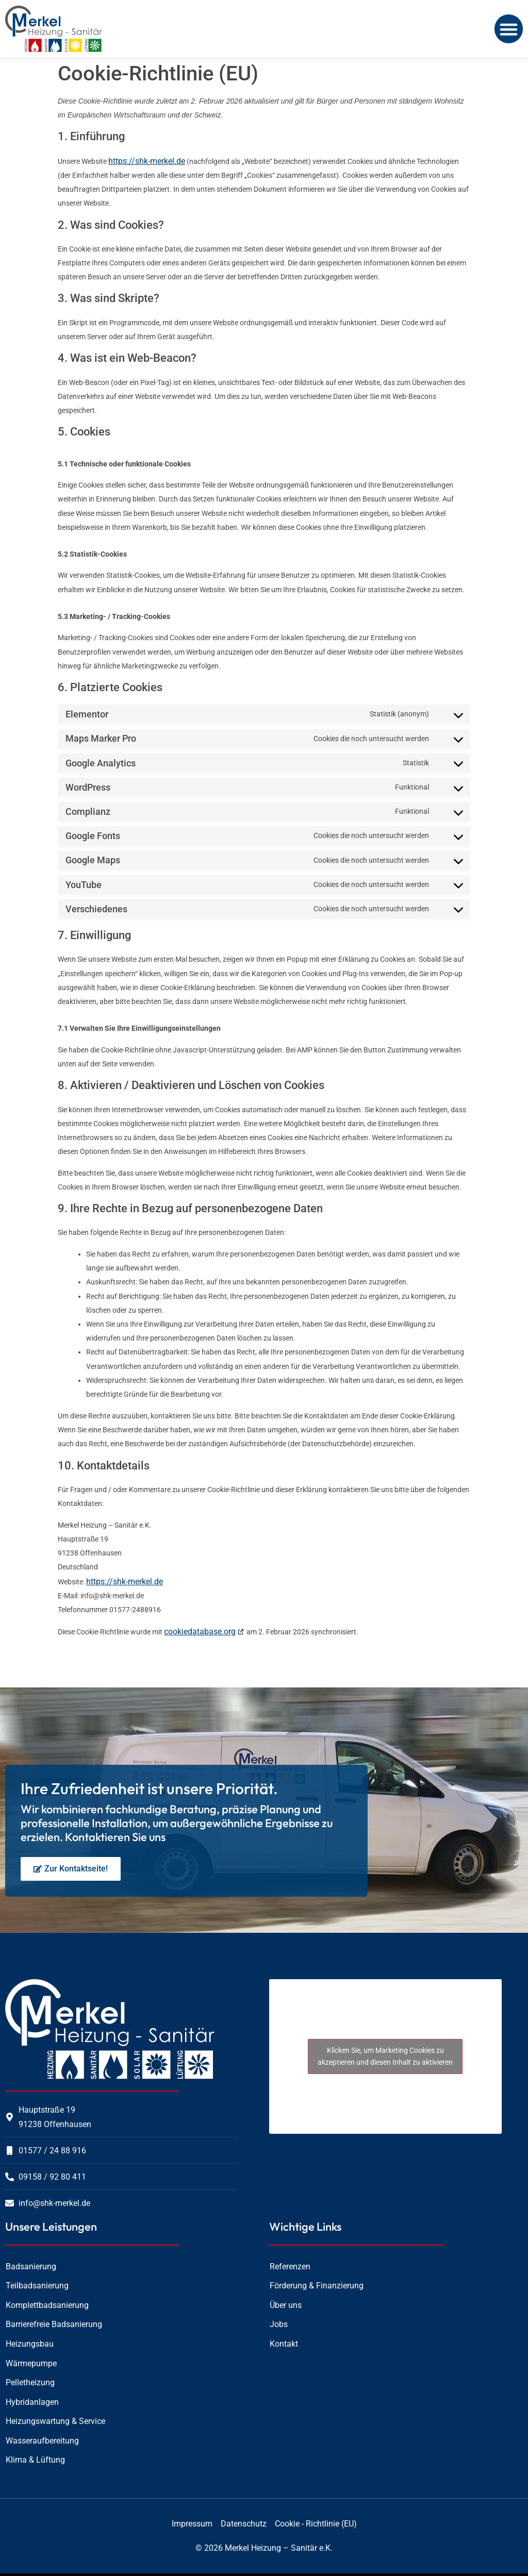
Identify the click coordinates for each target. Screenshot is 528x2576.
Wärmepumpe (31, 2363)
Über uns (286, 2305)
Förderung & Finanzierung (317, 2285)
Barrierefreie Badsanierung (54, 2324)
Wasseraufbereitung (42, 2441)
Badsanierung (31, 2266)
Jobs (279, 2324)
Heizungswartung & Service (55, 2421)
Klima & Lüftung (35, 2460)
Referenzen (290, 2266)
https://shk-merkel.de (146, 161)
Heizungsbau (30, 2344)
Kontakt (284, 2344)
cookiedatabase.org (200, 1631)
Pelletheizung (30, 2382)
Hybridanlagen (32, 2402)
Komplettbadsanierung (47, 2305)
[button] (508, 28)
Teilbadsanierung (37, 2285)
